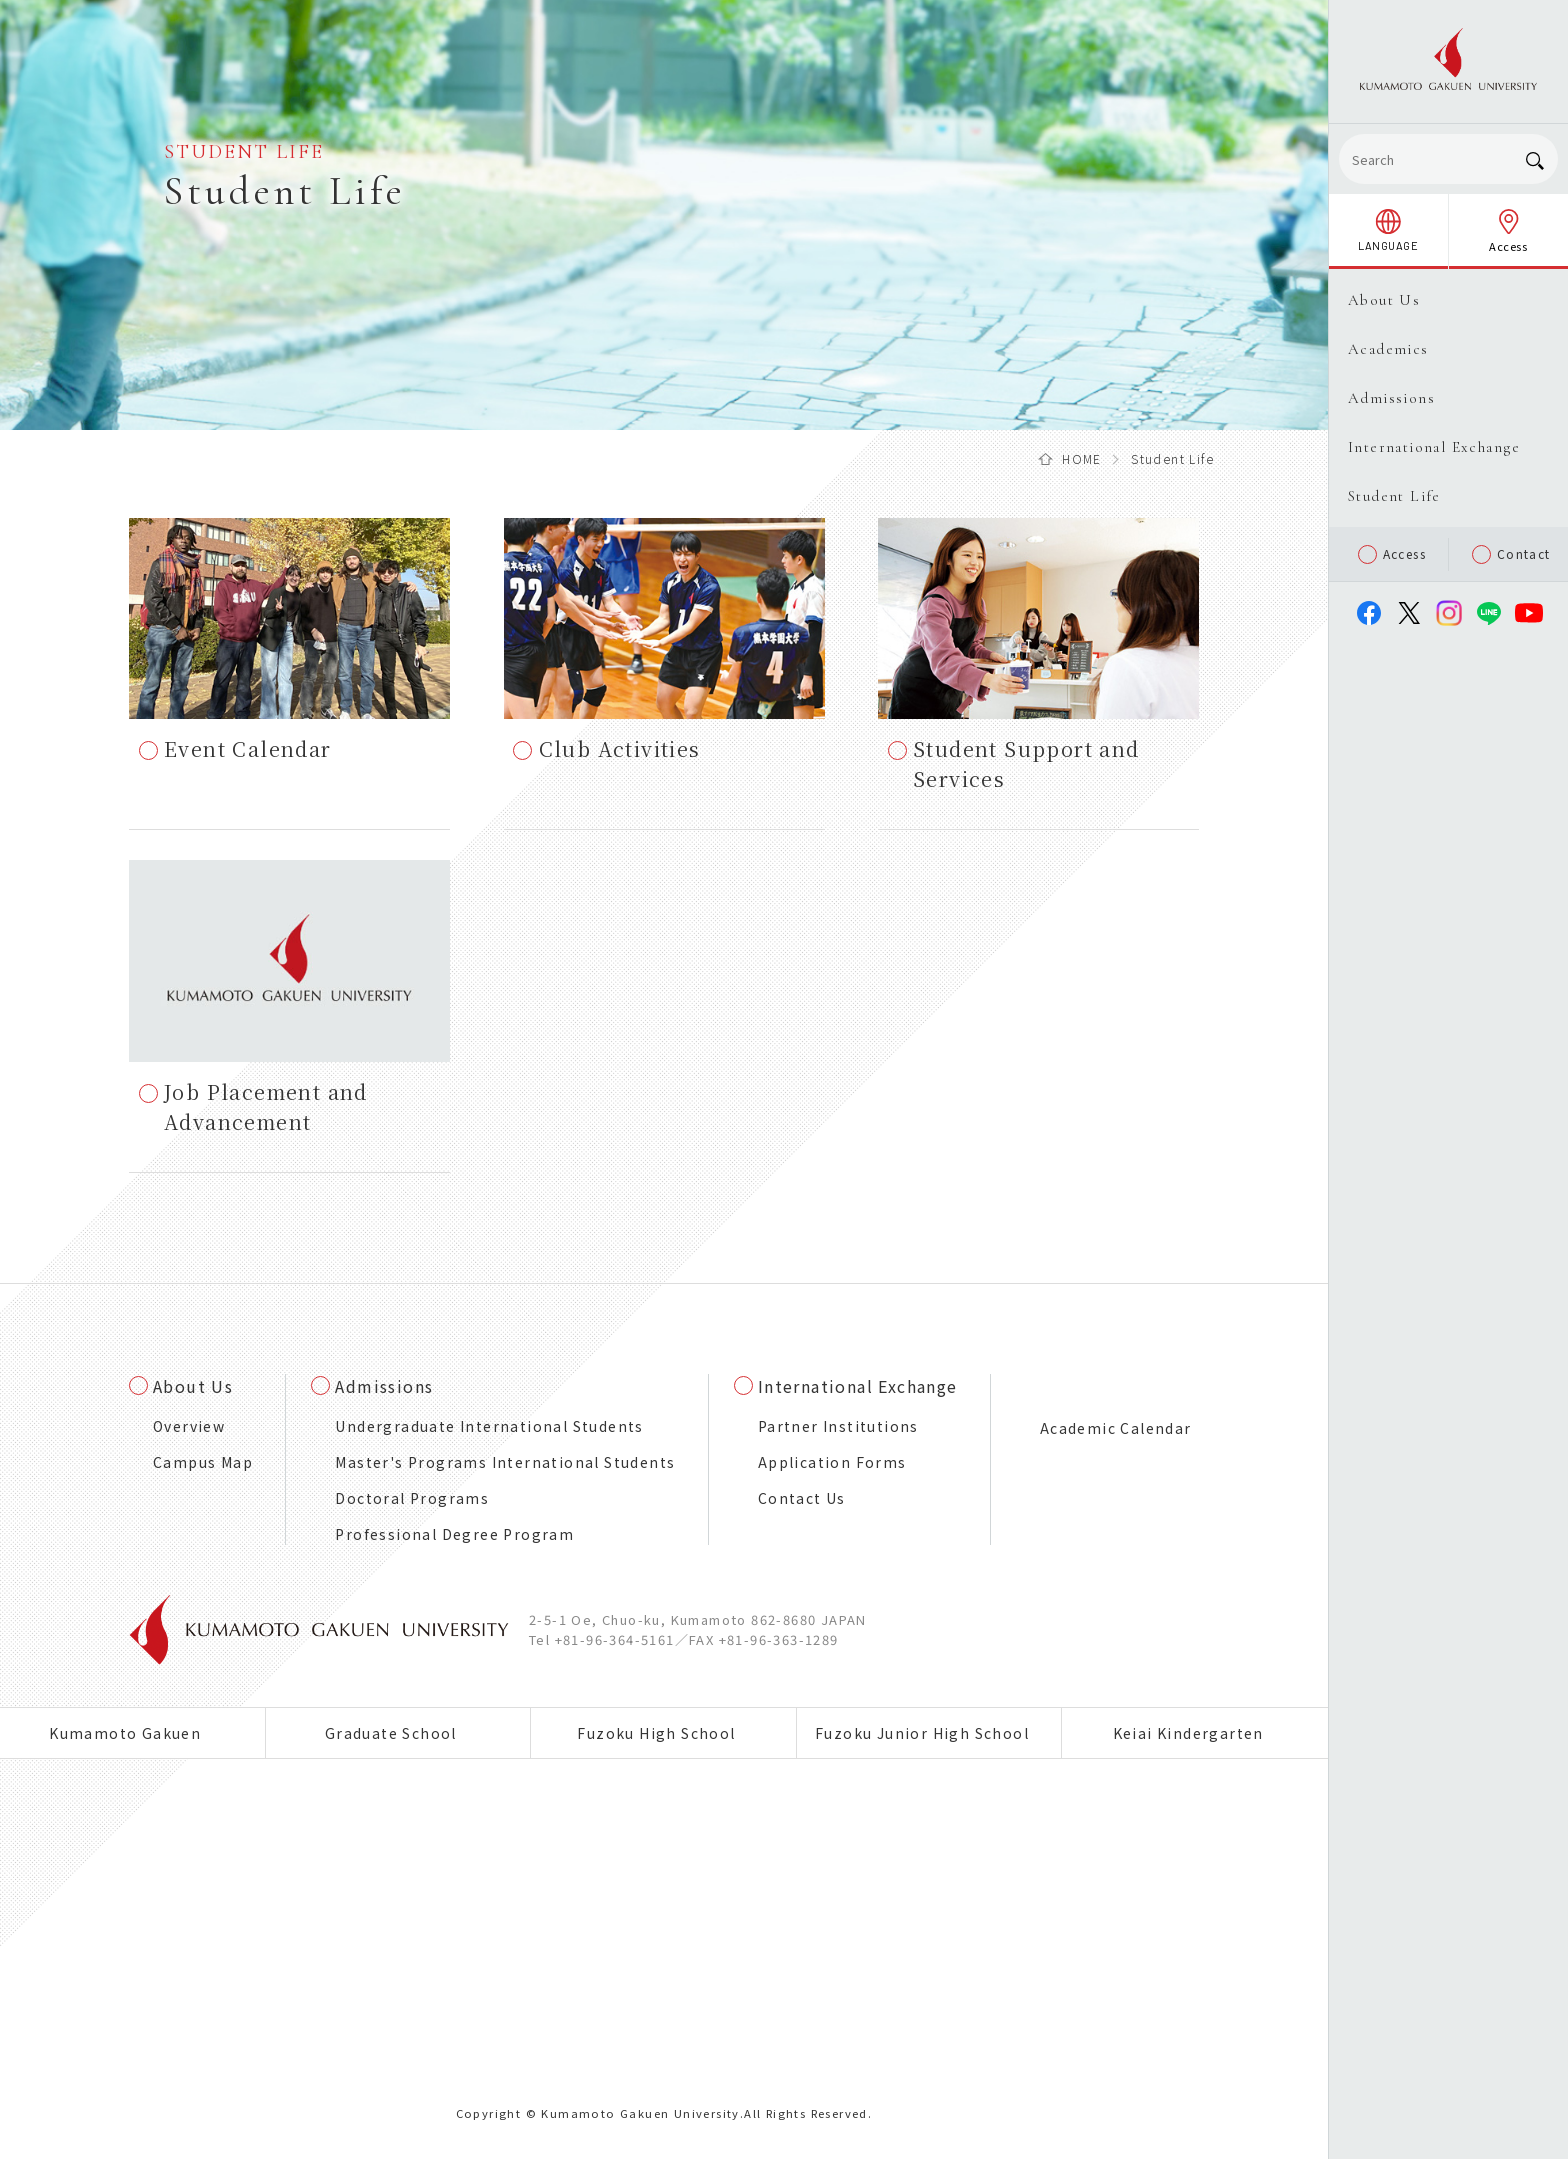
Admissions (384, 1386)
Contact (1511, 554)
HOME (1082, 458)
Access (1392, 554)
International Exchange (858, 1386)
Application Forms (832, 1462)
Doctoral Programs (412, 1498)
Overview (189, 1426)
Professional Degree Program (454, 1534)
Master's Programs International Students (505, 1462)
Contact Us (802, 1498)
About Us (193, 1386)
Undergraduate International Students (489, 1426)
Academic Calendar (1116, 1428)
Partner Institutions (838, 1426)
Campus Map (203, 1462)
